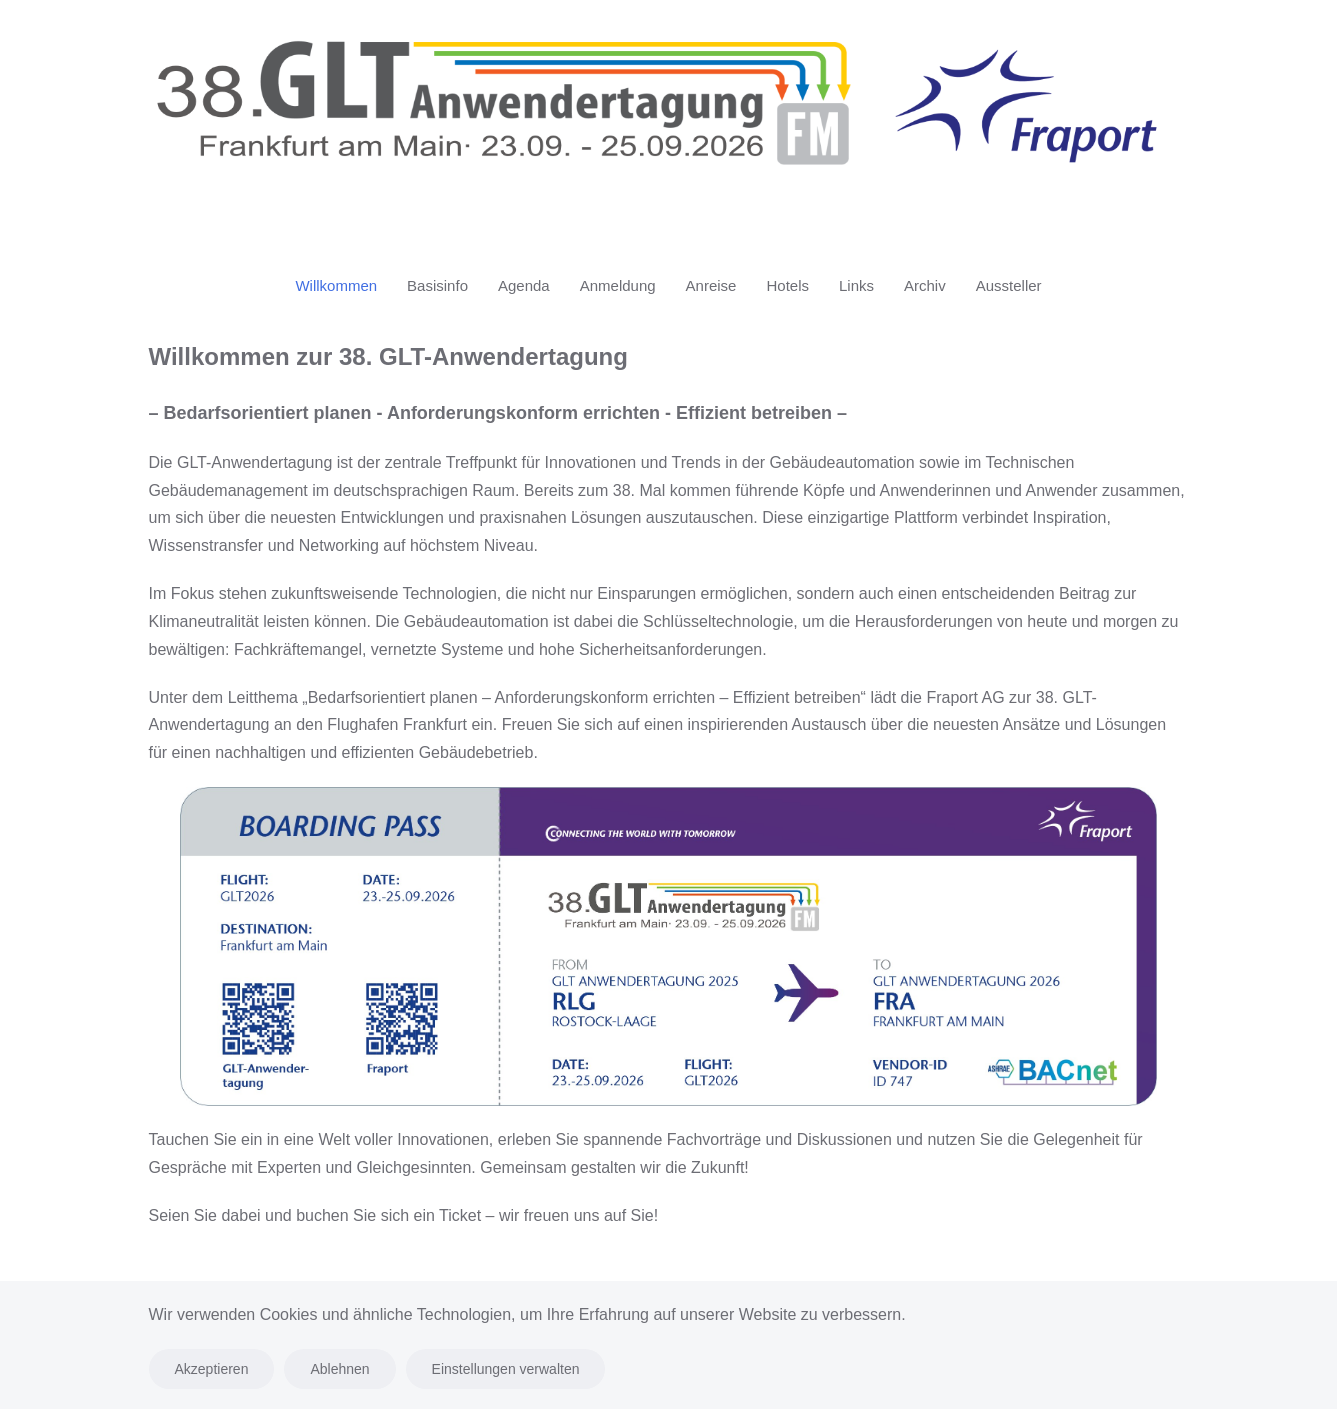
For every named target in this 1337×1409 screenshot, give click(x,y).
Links (856, 285)
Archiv (925, 285)
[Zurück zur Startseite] (669, 118)
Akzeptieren (212, 1369)
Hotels (787, 285)
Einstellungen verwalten (506, 1369)
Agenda (524, 285)
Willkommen (336, 285)
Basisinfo (437, 285)
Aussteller (1009, 285)
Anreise (711, 285)
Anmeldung (618, 285)
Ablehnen (339, 1369)
